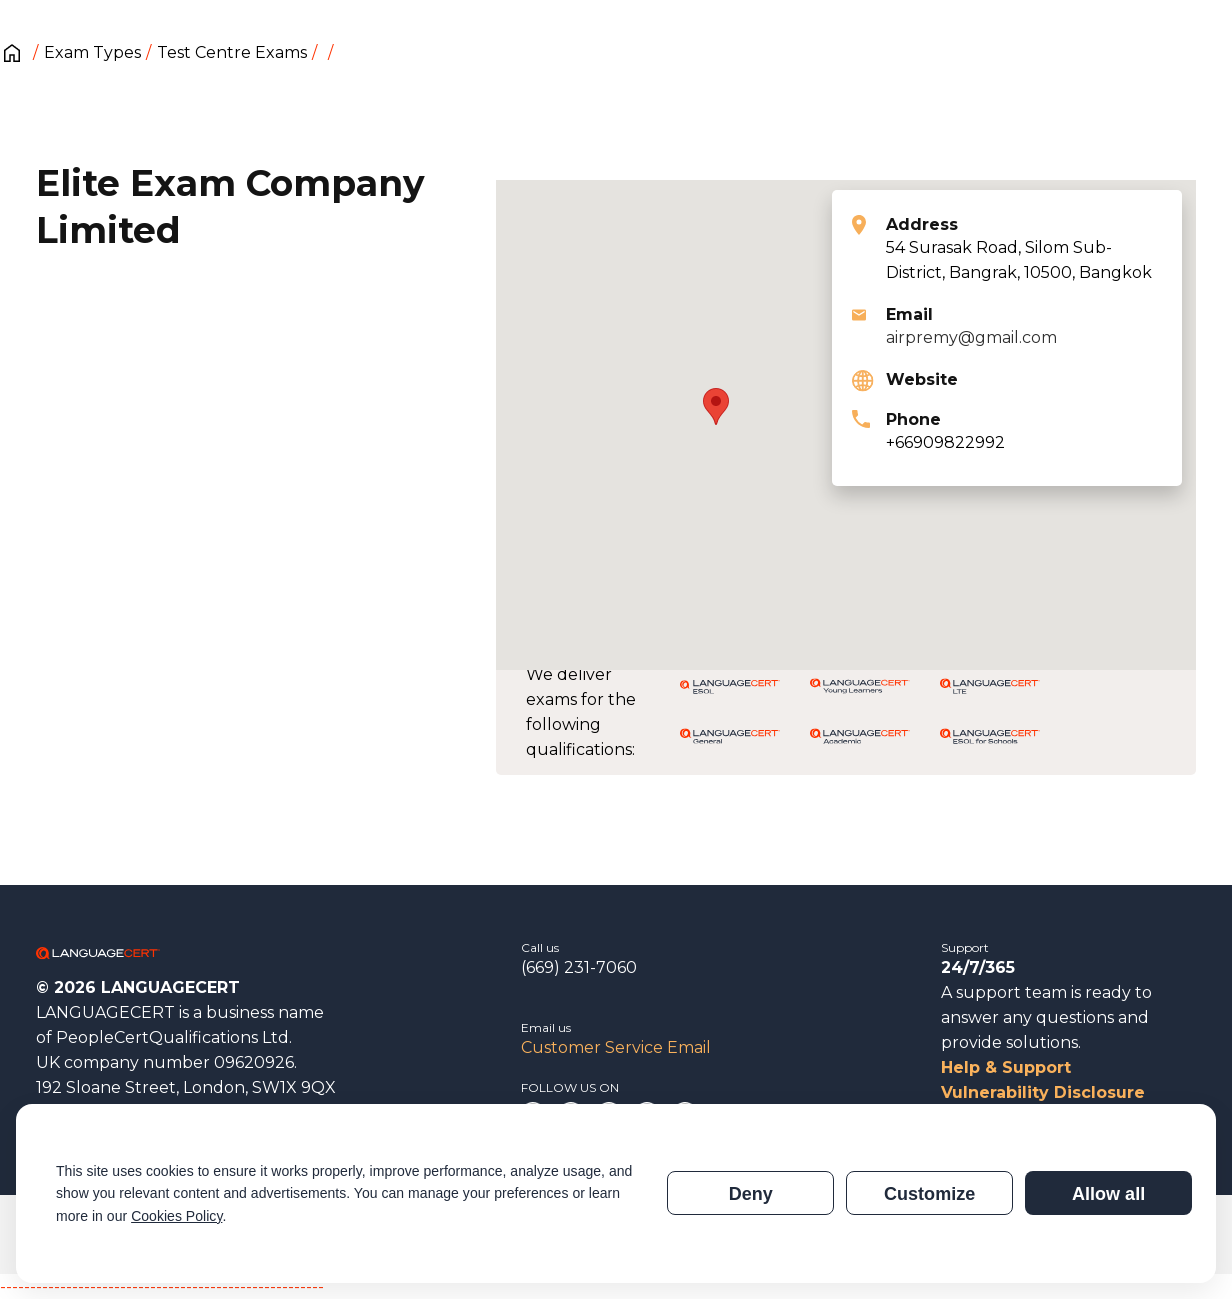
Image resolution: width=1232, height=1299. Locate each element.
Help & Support (1006, 1067)
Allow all (1108, 1194)
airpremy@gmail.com (971, 337)
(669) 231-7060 (579, 967)
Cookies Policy (176, 1216)
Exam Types (92, 52)
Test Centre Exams (232, 52)
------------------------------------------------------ (162, 1286)
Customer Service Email (616, 1047)
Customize (929, 1194)
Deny (751, 1194)
